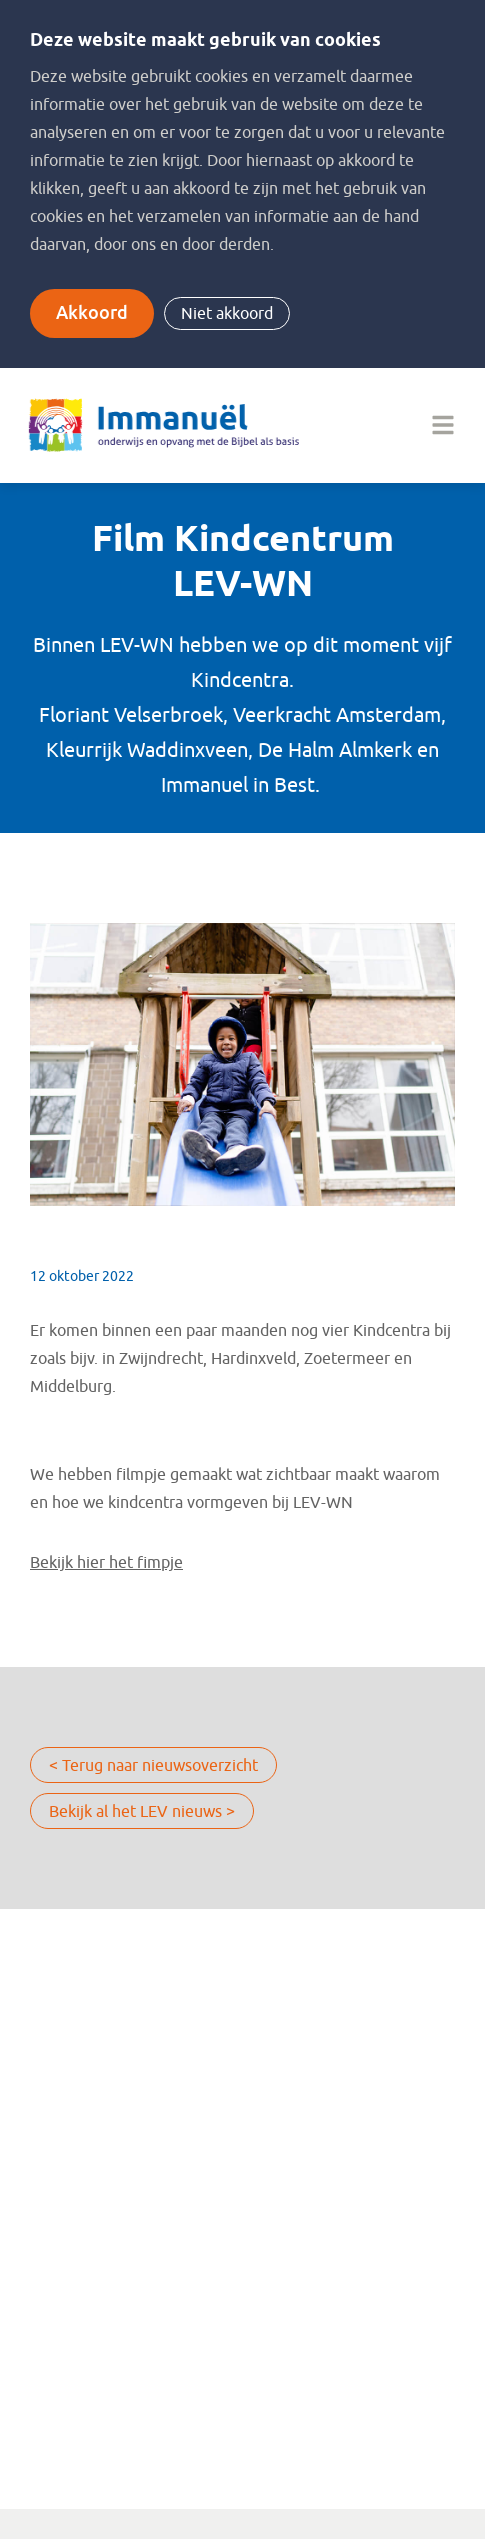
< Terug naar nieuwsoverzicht (153, 1766)
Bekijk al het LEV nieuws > (142, 1812)
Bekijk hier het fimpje (106, 1563)
